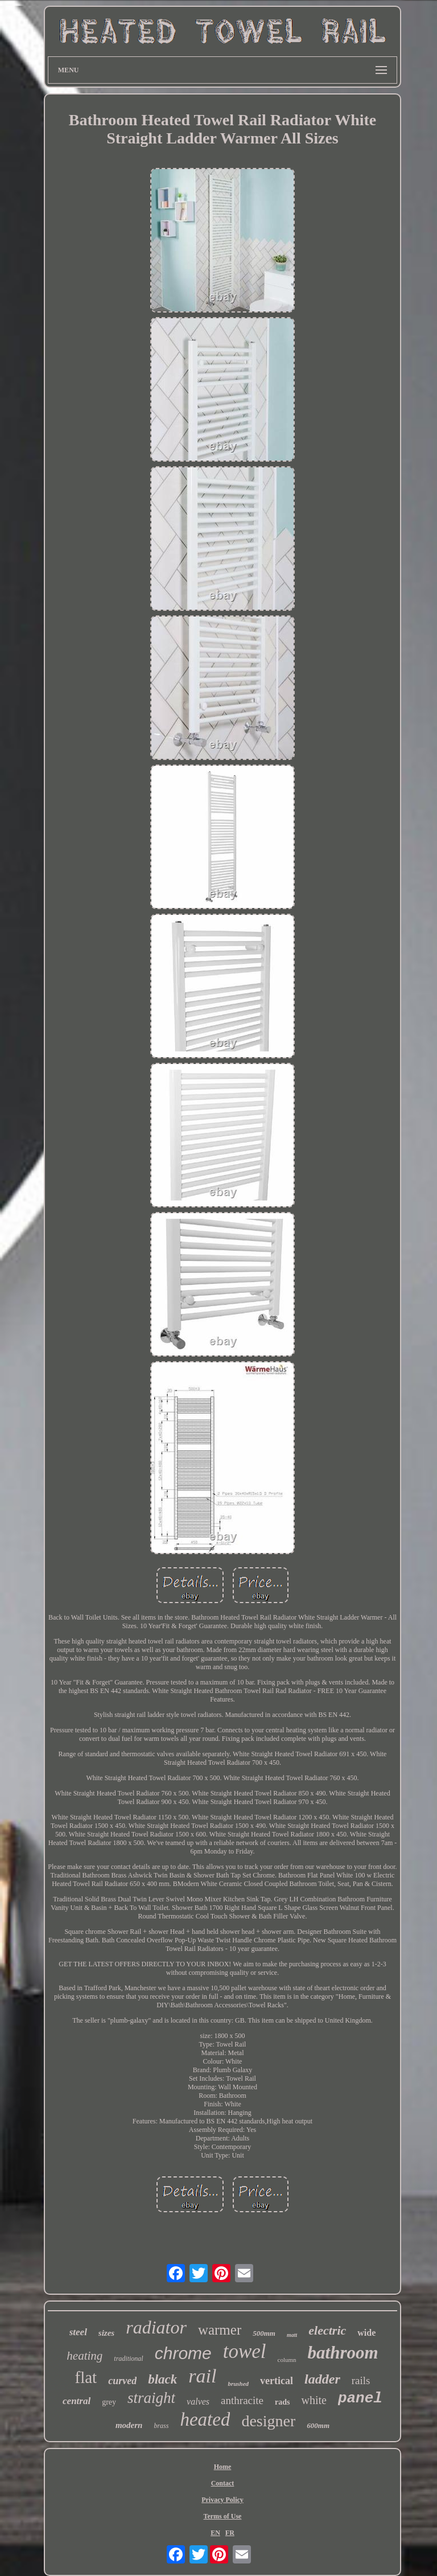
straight (151, 2397)
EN (215, 2533)
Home (223, 2467)
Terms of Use (223, 2516)
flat (86, 2377)
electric (327, 2330)
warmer (219, 2329)
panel (360, 2398)
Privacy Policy (222, 2500)
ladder (322, 2379)
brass (161, 2426)
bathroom (343, 2353)
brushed (238, 2383)
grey (109, 2402)
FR (229, 2533)
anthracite (242, 2400)
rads (282, 2402)
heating (84, 2356)
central (76, 2401)
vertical (276, 2380)
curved (122, 2380)
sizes (106, 2332)
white (313, 2400)
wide (366, 2332)
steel (78, 2332)
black (162, 2379)
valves (198, 2401)
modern (129, 2425)
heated (205, 2419)
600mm (318, 2425)
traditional (128, 2359)
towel (244, 2351)
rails (361, 2380)
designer (268, 2421)
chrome (183, 2353)
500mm (264, 2333)
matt (292, 2335)
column (287, 2359)
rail (202, 2375)
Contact (222, 2483)
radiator (156, 2327)
